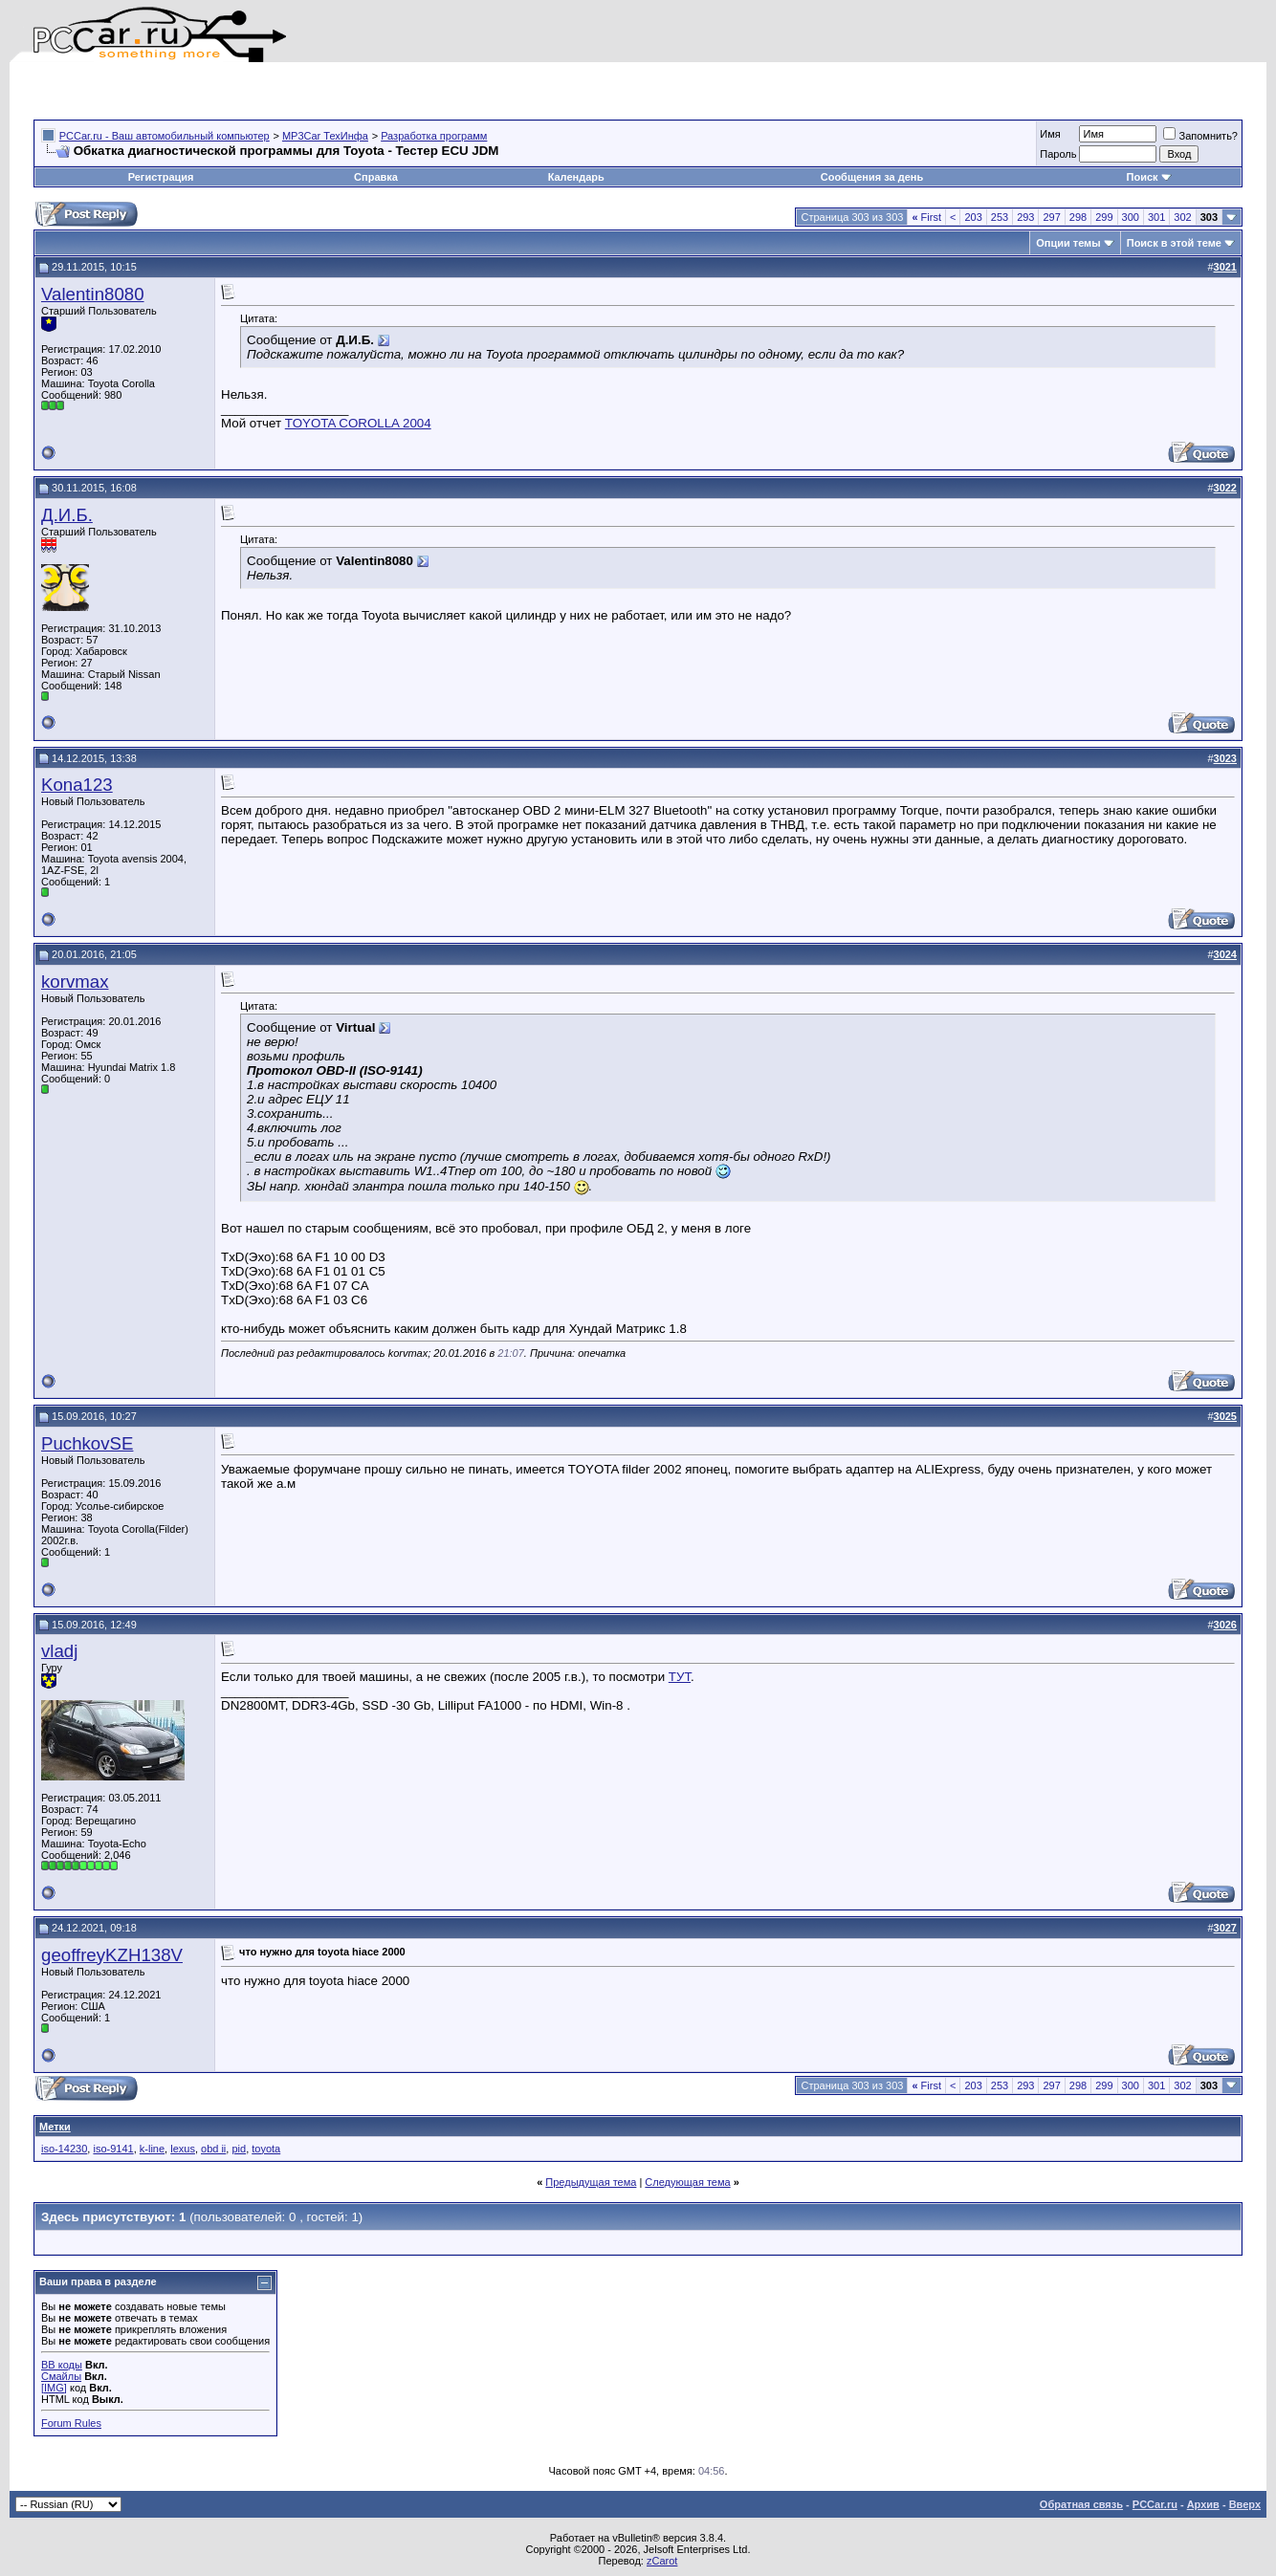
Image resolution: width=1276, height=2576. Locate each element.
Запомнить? (1200, 136)
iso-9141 (113, 2148)
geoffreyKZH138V (112, 1955)
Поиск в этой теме (1174, 243)
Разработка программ (434, 136)
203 (972, 217)
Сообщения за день (872, 177)
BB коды (61, 2364)
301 (1156, 217)
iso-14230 (64, 2148)
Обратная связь (1081, 2504)
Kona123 (77, 785)
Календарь (576, 177)
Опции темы (1068, 243)
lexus (182, 2148)
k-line (152, 2148)
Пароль (1058, 154)
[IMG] (54, 2387)
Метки (55, 2126)
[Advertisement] (257, 91)
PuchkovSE (87, 1443)
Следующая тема (687, 2182)
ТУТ (680, 1677)
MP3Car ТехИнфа (325, 136)
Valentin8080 (92, 294)
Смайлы (61, 2376)
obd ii (213, 2148)
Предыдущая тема (590, 2182)
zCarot (662, 2560)
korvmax (75, 981)
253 (999, 217)
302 (1182, 217)
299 (1103, 217)
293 (1025, 217)
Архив (1203, 2504)
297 (1051, 217)
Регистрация (161, 177)
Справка (376, 177)
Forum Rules (71, 2423)
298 (1078, 217)
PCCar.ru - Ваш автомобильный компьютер (164, 136)
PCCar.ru (1155, 2504)
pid (238, 2148)
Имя (1050, 134)
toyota (266, 2148)
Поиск (1149, 177)
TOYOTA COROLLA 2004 (358, 423)
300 (1130, 217)
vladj (59, 1651)
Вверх (1245, 2504)
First (926, 217)
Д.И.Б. (67, 515)
